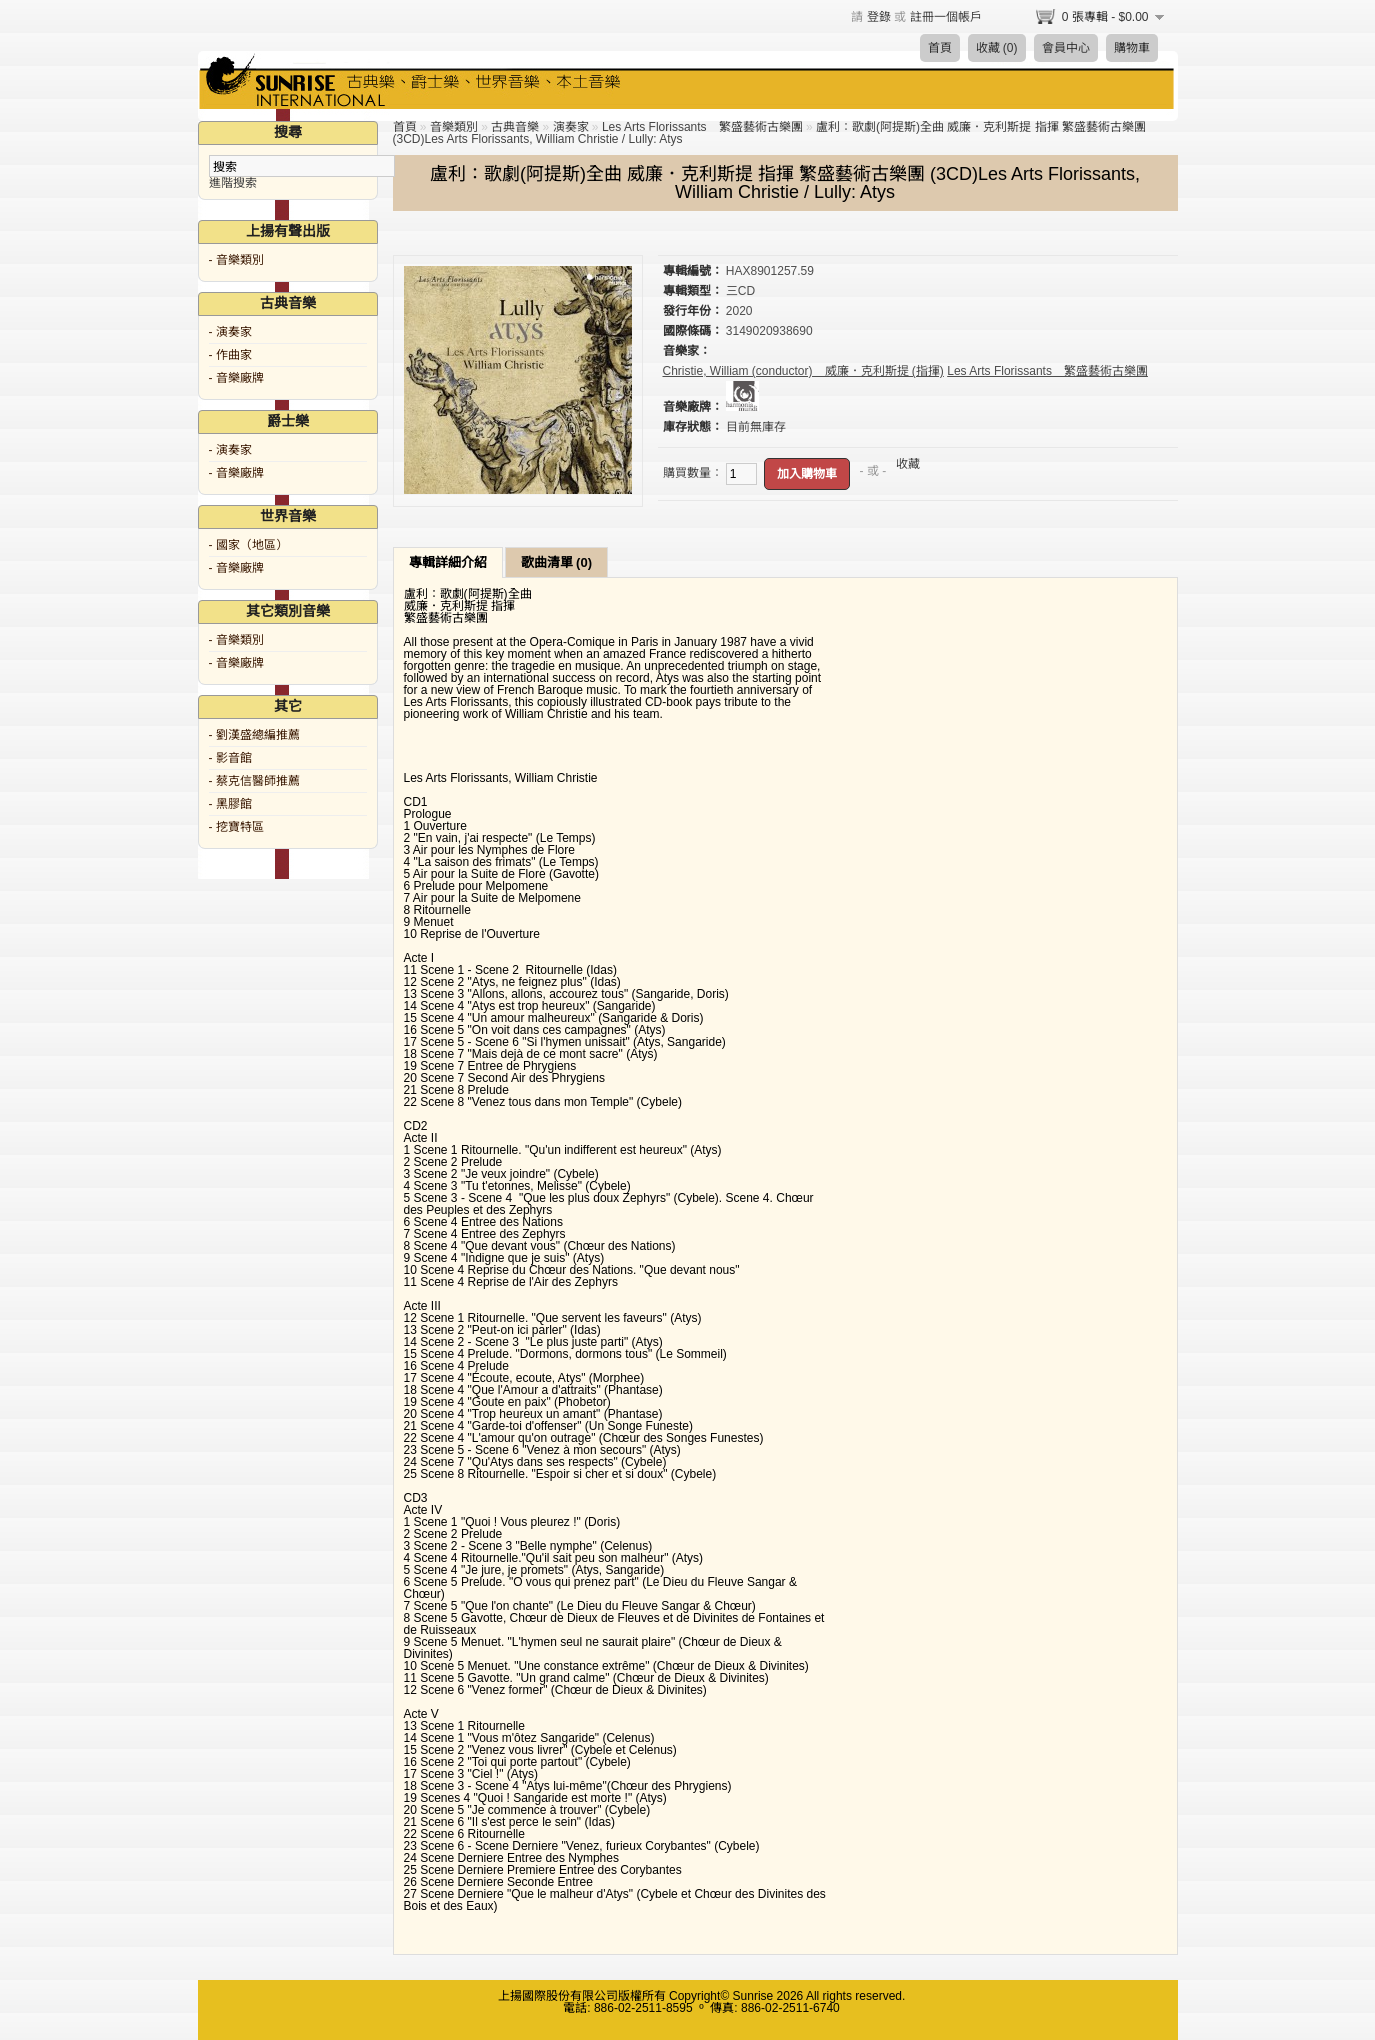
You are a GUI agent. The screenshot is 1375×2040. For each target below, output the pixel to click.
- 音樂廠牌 (236, 378)
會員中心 (1066, 48)
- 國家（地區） (248, 545)
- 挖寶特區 (236, 827)
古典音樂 (515, 127)
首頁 (940, 48)
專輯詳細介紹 (448, 562)
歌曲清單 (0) (557, 562)
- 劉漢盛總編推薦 (254, 735)
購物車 (1132, 48)
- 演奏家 (230, 332)
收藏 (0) (997, 48)
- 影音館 (230, 758)
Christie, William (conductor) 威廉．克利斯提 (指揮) (803, 371)
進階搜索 (233, 183)
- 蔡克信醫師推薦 (254, 781)
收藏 (908, 464)
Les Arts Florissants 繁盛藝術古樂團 (702, 127)
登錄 (879, 17)
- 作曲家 (230, 355)
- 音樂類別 (236, 260)
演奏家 (571, 127)
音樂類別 (454, 127)
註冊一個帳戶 (946, 17)
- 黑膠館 (230, 804)
